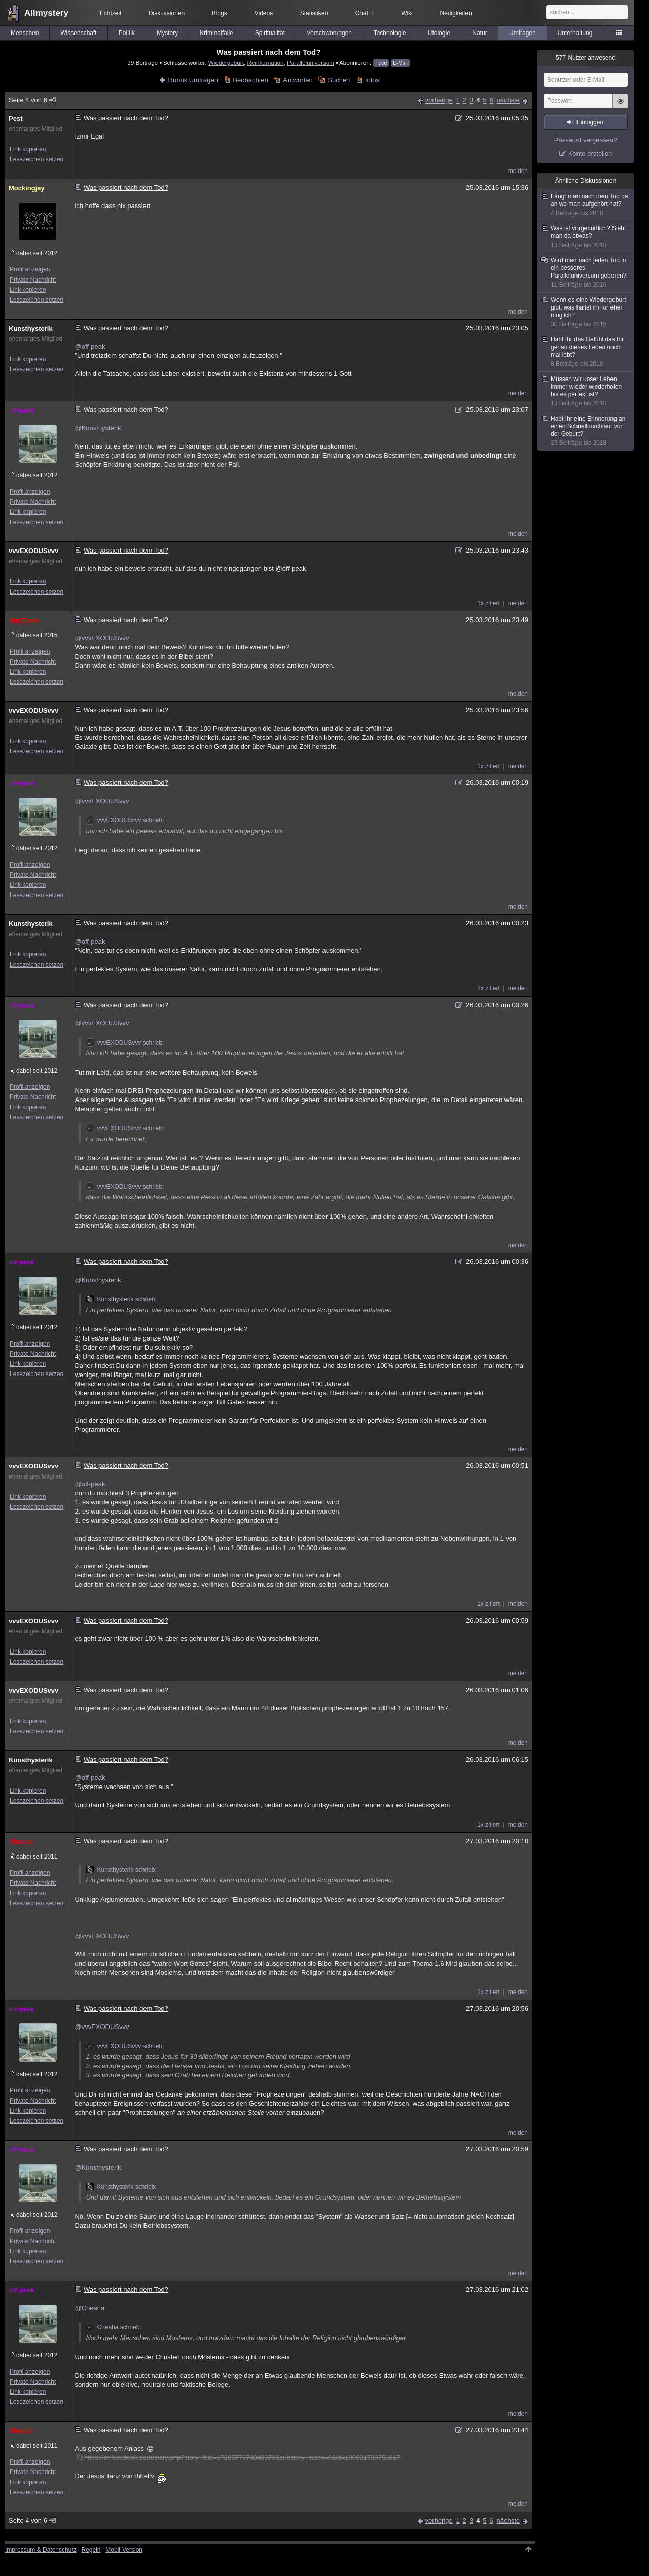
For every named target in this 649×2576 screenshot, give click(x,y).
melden (518, 171)
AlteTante (23, 620)
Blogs (219, 13)
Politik (127, 33)
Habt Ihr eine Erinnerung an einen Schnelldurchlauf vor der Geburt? (586, 431)
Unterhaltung (575, 33)
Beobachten (250, 80)
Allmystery (46, 13)
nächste (508, 100)
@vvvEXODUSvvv (102, 638)
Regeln (91, 2549)
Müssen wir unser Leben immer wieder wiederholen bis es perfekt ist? (586, 391)
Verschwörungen (329, 33)
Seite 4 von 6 (33, 100)
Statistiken (314, 13)
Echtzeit (111, 13)
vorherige (439, 100)
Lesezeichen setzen (36, 159)
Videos (264, 13)
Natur (479, 33)
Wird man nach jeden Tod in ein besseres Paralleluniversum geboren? (586, 273)
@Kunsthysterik (98, 428)
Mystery (167, 33)
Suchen (339, 80)
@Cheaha (89, 2308)
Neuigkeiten (456, 13)
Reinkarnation (265, 62)
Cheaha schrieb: (113, 2327)
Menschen (25, 33)
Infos (372, 80)
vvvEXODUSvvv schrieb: (125, 820)
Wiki (407, 13)
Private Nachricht (33, 279)
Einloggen (589, 122)
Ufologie (439, 33)
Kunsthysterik (31, 328)
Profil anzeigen (30, 269)
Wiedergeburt (226, 62)
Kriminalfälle (216, 33)
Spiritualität (270, 33)
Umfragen (522, 33)
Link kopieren (28, 149)
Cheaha (20, 1841)
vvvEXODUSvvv (33, 551)
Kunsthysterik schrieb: (121, 1299)
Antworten (298, 80)
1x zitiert (488, 603)
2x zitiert (488, 988)
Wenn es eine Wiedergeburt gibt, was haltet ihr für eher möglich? (586, 312)
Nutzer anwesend (586, 57)
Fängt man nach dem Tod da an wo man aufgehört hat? (586, 205)
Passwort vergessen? (585, 140)
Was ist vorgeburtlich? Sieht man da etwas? (586, 237)
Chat (364, 13)
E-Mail (400, 63)
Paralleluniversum (310, 62)
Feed (381, 63)
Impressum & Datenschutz (41, 2549)
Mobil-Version (123, 2549)
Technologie (390, 33)
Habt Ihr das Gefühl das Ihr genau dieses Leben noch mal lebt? (586, 352)
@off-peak (90, 346)
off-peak (21, 410)
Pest (15, 118)
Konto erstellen (590, 153)
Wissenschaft (78, 33)
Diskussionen (167, 13)
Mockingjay (27, 188)
